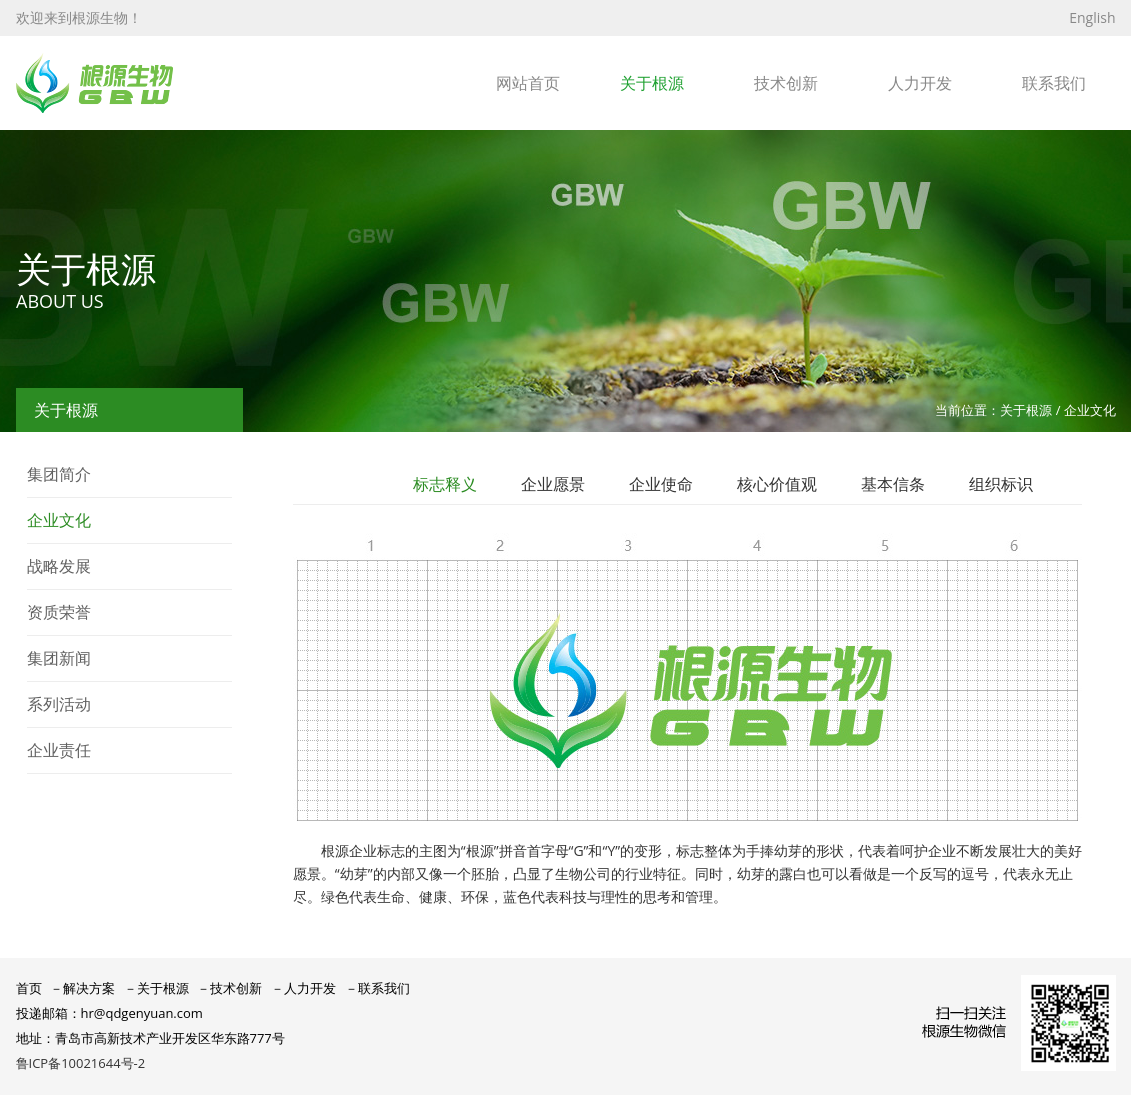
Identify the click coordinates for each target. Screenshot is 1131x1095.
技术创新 (786, 83)
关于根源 (652, 83)
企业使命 (661, 484)
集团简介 (59, 474)
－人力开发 (303, 988)
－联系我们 (377, 988)
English (1092, 17)
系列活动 (59, 704)
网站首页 (528, 83)
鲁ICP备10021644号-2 (81, 1063)
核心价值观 (777, 484)
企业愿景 (553, 484)
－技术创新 (229, 988)
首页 (29, 988)
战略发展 (59, 566)
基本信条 (893, 484)
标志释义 (445, 484)
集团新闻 (59, 658)
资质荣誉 (59, 612)
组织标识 (1001, 484)
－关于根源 (156, 988)
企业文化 (59, 520)
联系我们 (1054, 83)
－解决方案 (82, 988)
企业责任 (59, 750)
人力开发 (920, 83)
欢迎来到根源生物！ (79, 17)
